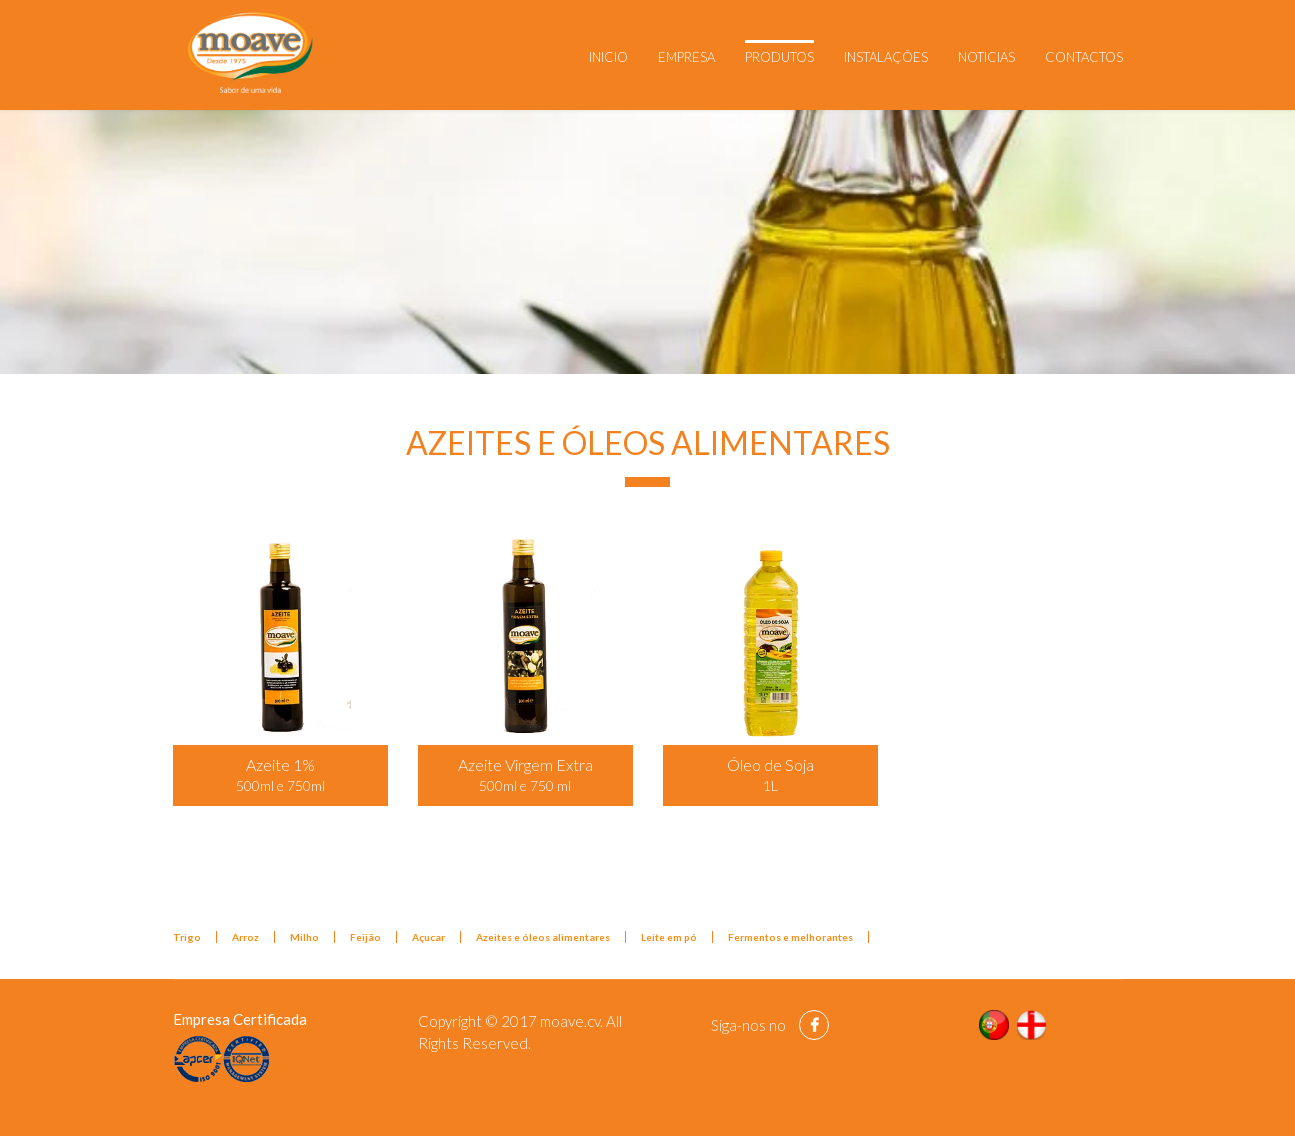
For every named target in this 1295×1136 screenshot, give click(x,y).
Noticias (986, 57)
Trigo (187, 937)
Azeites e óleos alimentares (543, 937)
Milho (304, 937)
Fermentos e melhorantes (790, 937)
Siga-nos (738, 1025)
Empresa (686, 57)
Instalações (886, 57)
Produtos (779, 57)
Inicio (608, 57)
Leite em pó (669, 937)
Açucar (428, 937)
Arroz (245, 937)
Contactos (1084, 57)
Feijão (365, 937)
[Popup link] (280, 635)
